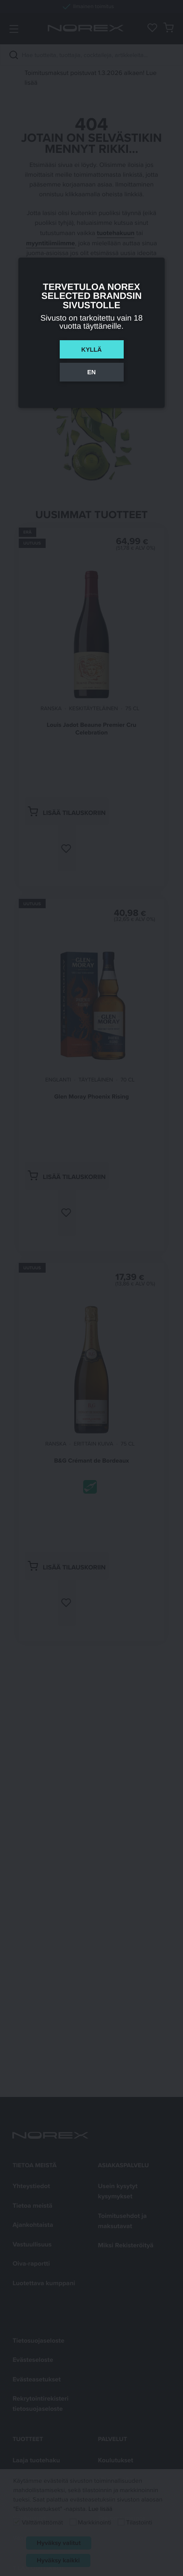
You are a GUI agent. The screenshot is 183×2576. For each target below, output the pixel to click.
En (91, 372)
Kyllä (91, 349)
